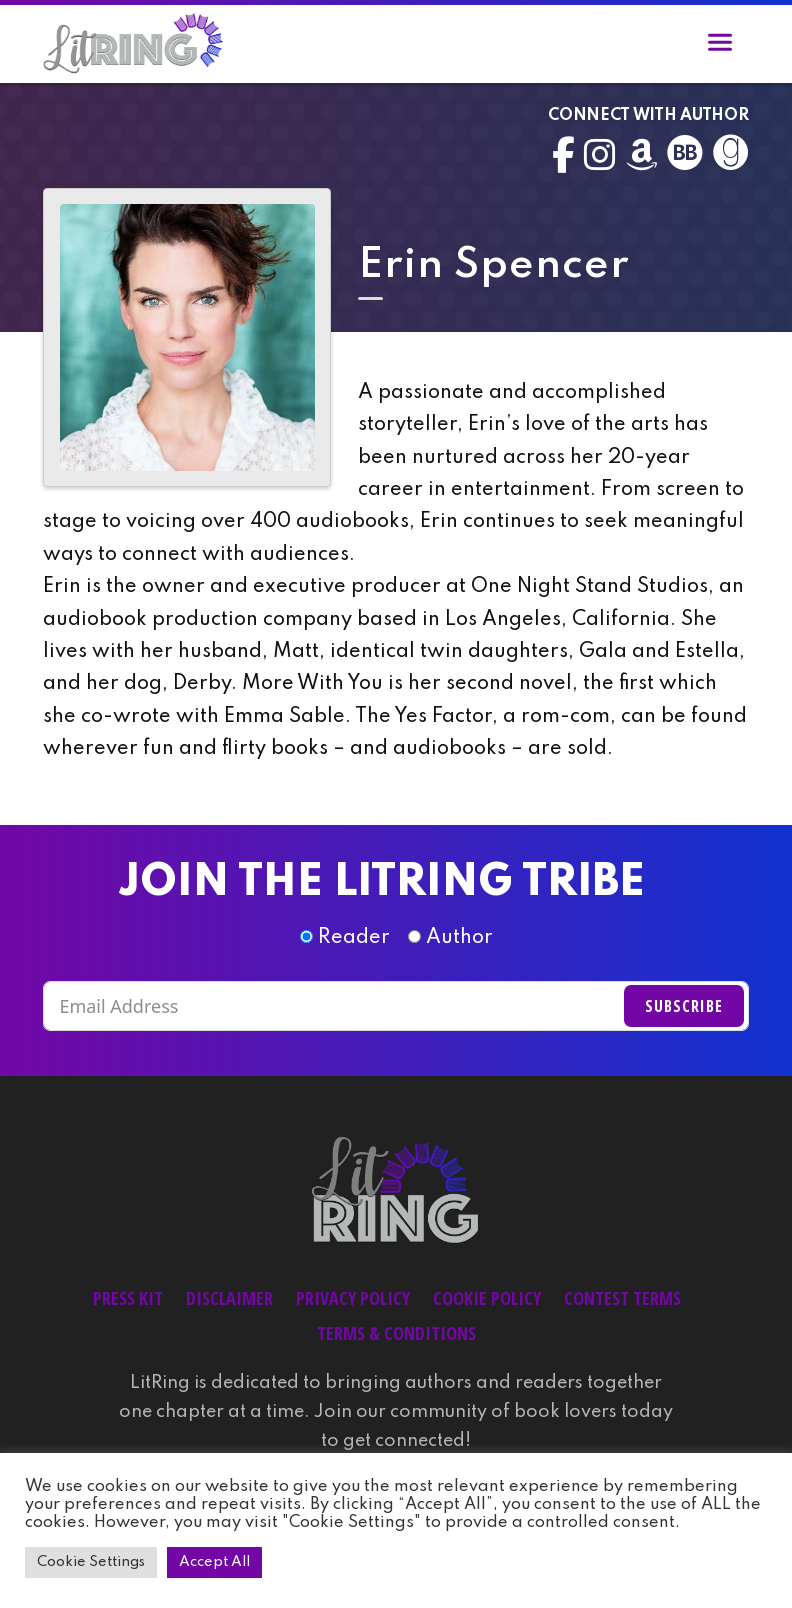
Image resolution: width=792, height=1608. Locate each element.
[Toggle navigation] (720, 46)
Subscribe (684, 1006)
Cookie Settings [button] (91, 1562)
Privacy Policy (353, 1298)
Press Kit (128, 1298)
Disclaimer (229, 1298)
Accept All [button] (214, 1562)
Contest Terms (622, 1298)
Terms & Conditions (396, 1333)
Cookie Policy (487, 1298)
